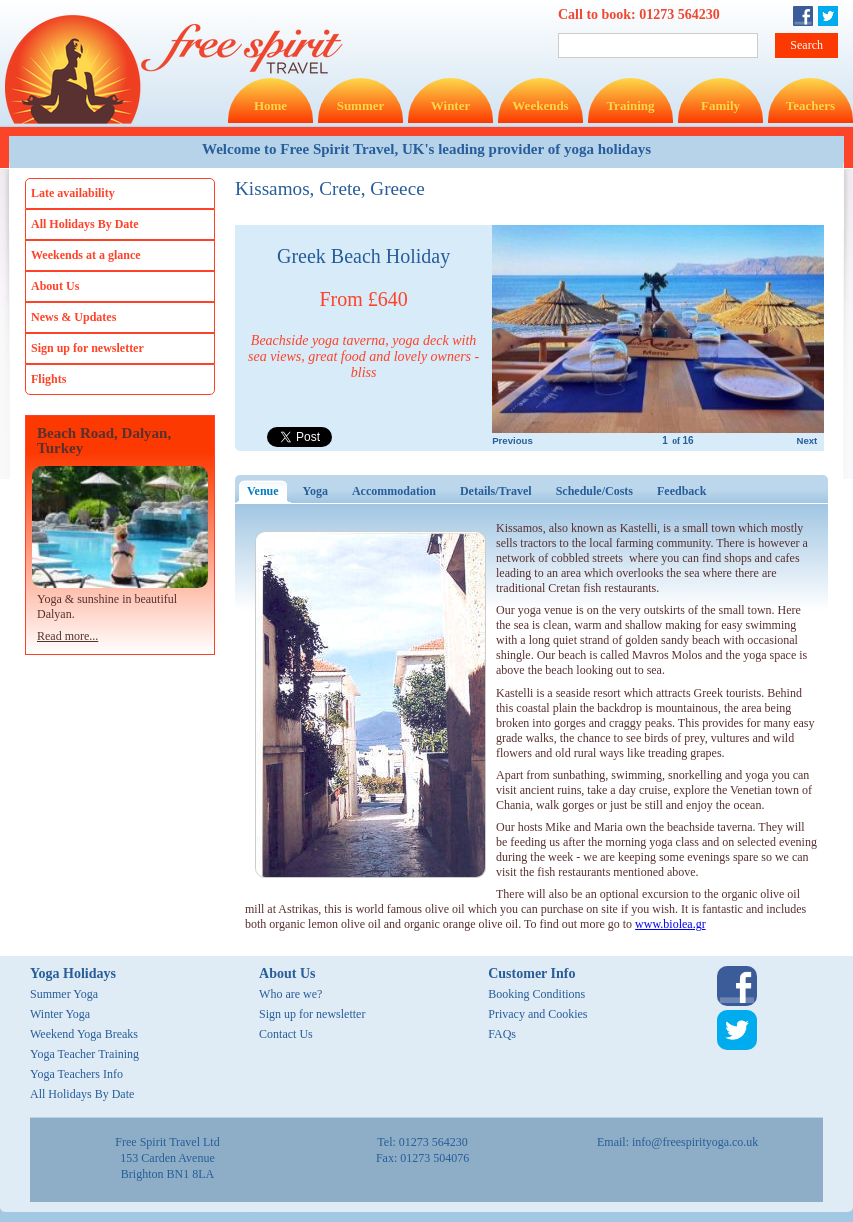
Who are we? (290, 994)
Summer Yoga (64, 994)
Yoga (315, 491)
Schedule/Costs (594, 491)
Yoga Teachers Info (76, 1074)
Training (630, 105)
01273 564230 (679, 14)
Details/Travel (496, 491)
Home (270, 105)
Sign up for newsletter (87, 348)
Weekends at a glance (86, 255)
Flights (48, 379)
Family (720, 105)
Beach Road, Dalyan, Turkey (104, 441)
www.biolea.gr (670, 924)
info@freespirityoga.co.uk (695, 1142)
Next (806, 440)
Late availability (73, 193)
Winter (450, 105)
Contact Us (286, 1034)
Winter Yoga (60, 1014)
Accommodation (394, 491)
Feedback (681, 491)
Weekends (540, 105)
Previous (512, 440)
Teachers (810, 105)
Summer (361, 105)
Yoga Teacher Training (84, 1054)
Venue (269, 491)
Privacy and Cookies (537, 1014)
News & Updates (73, 317)
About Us (55, 286)
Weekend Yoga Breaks (84, 1034)
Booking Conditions (536, 994)
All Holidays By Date (85, 224)
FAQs (502, 1034)
